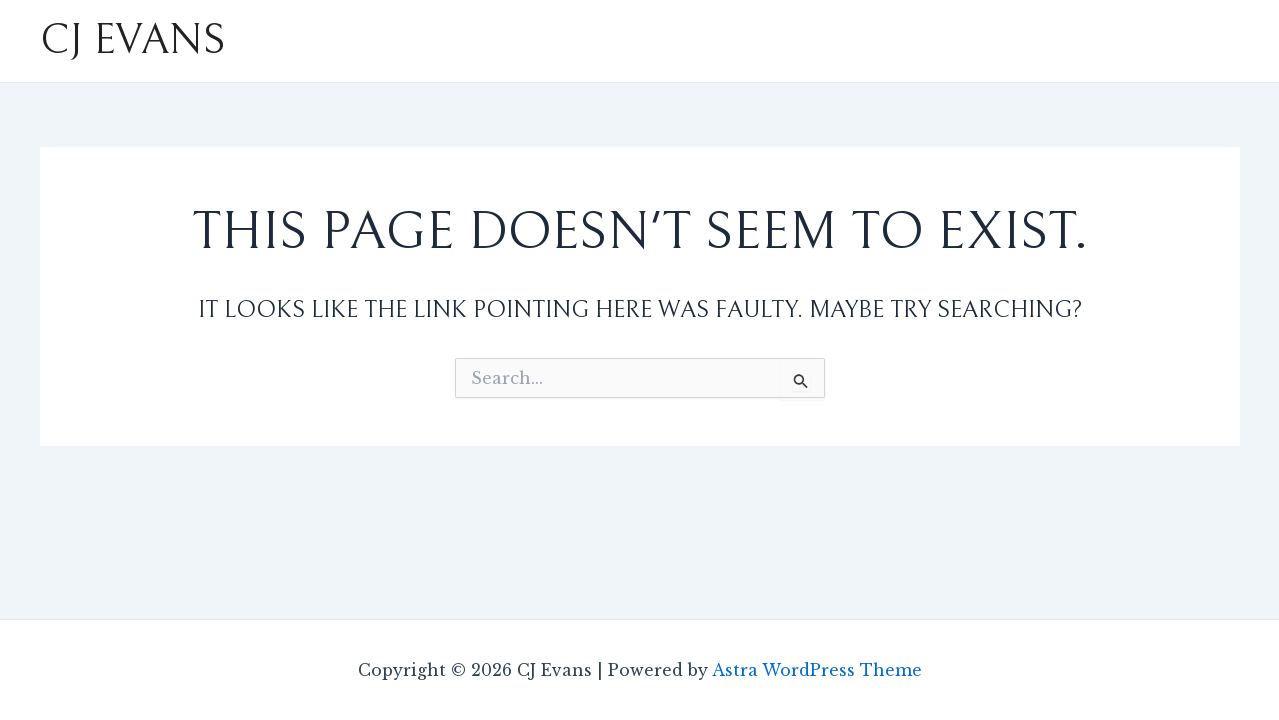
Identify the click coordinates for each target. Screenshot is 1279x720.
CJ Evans (132, 41)
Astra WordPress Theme (817, 670)
